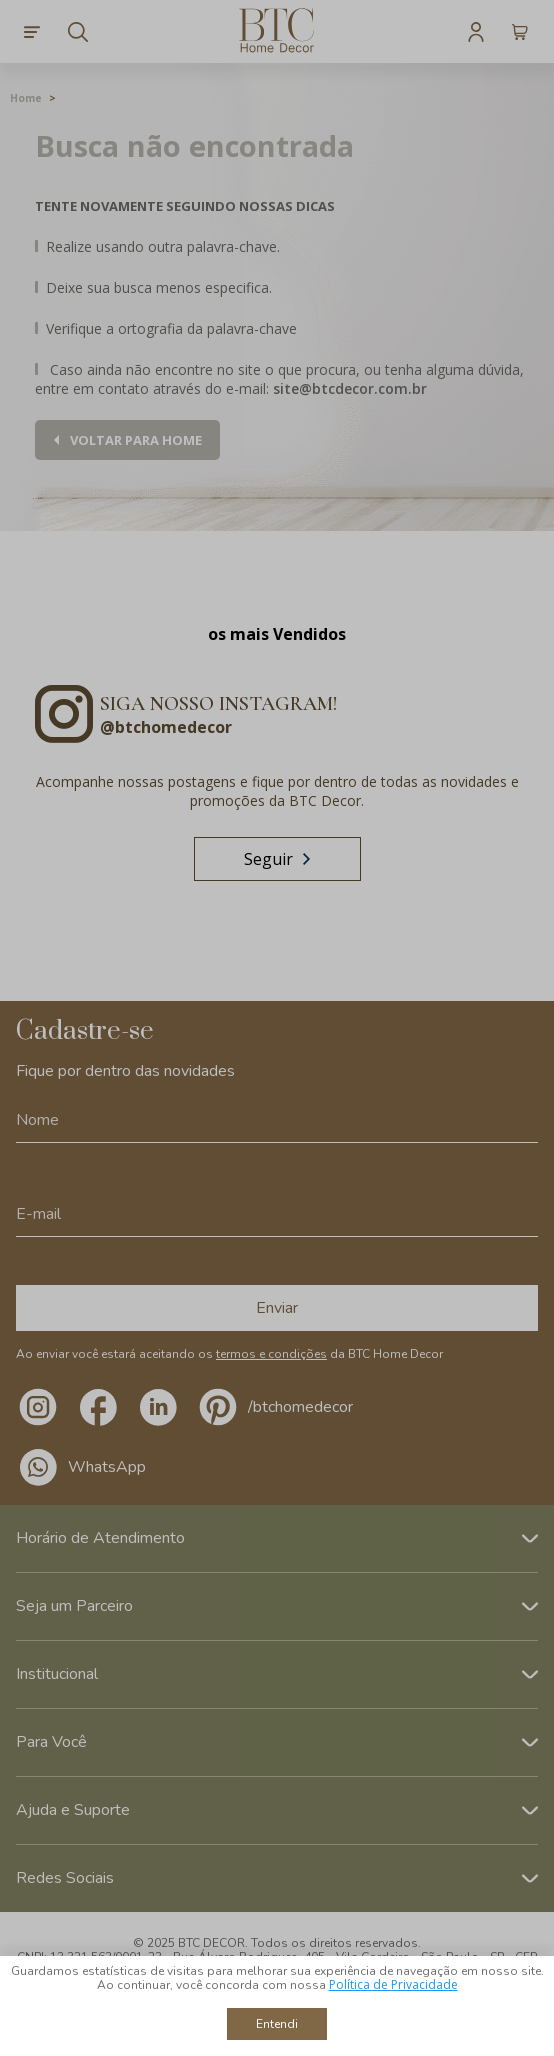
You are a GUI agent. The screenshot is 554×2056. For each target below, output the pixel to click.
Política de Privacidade (393, 1984)
